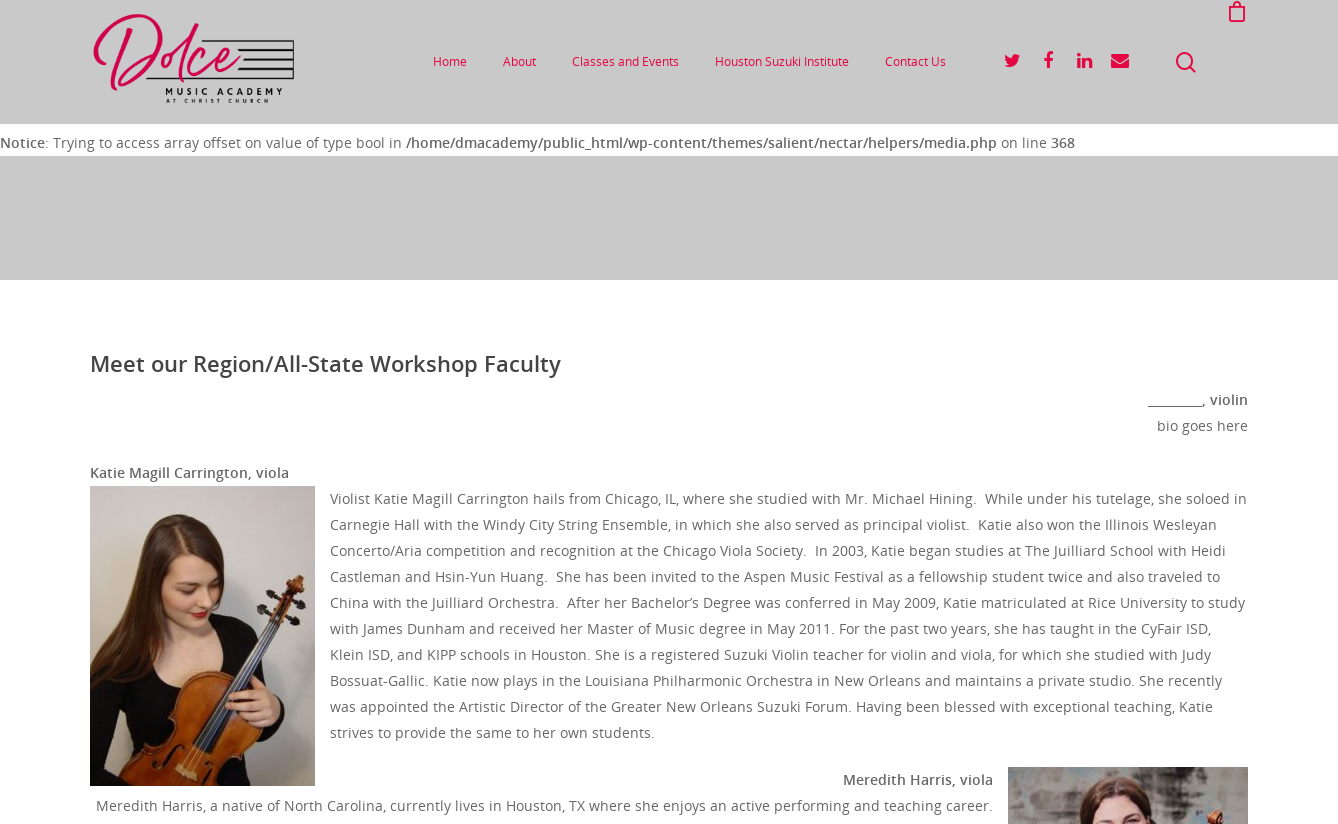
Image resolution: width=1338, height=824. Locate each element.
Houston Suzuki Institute (782, 61)
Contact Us (915, 61)
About (519, 61)
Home (450, 61)
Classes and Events (625, 61)
